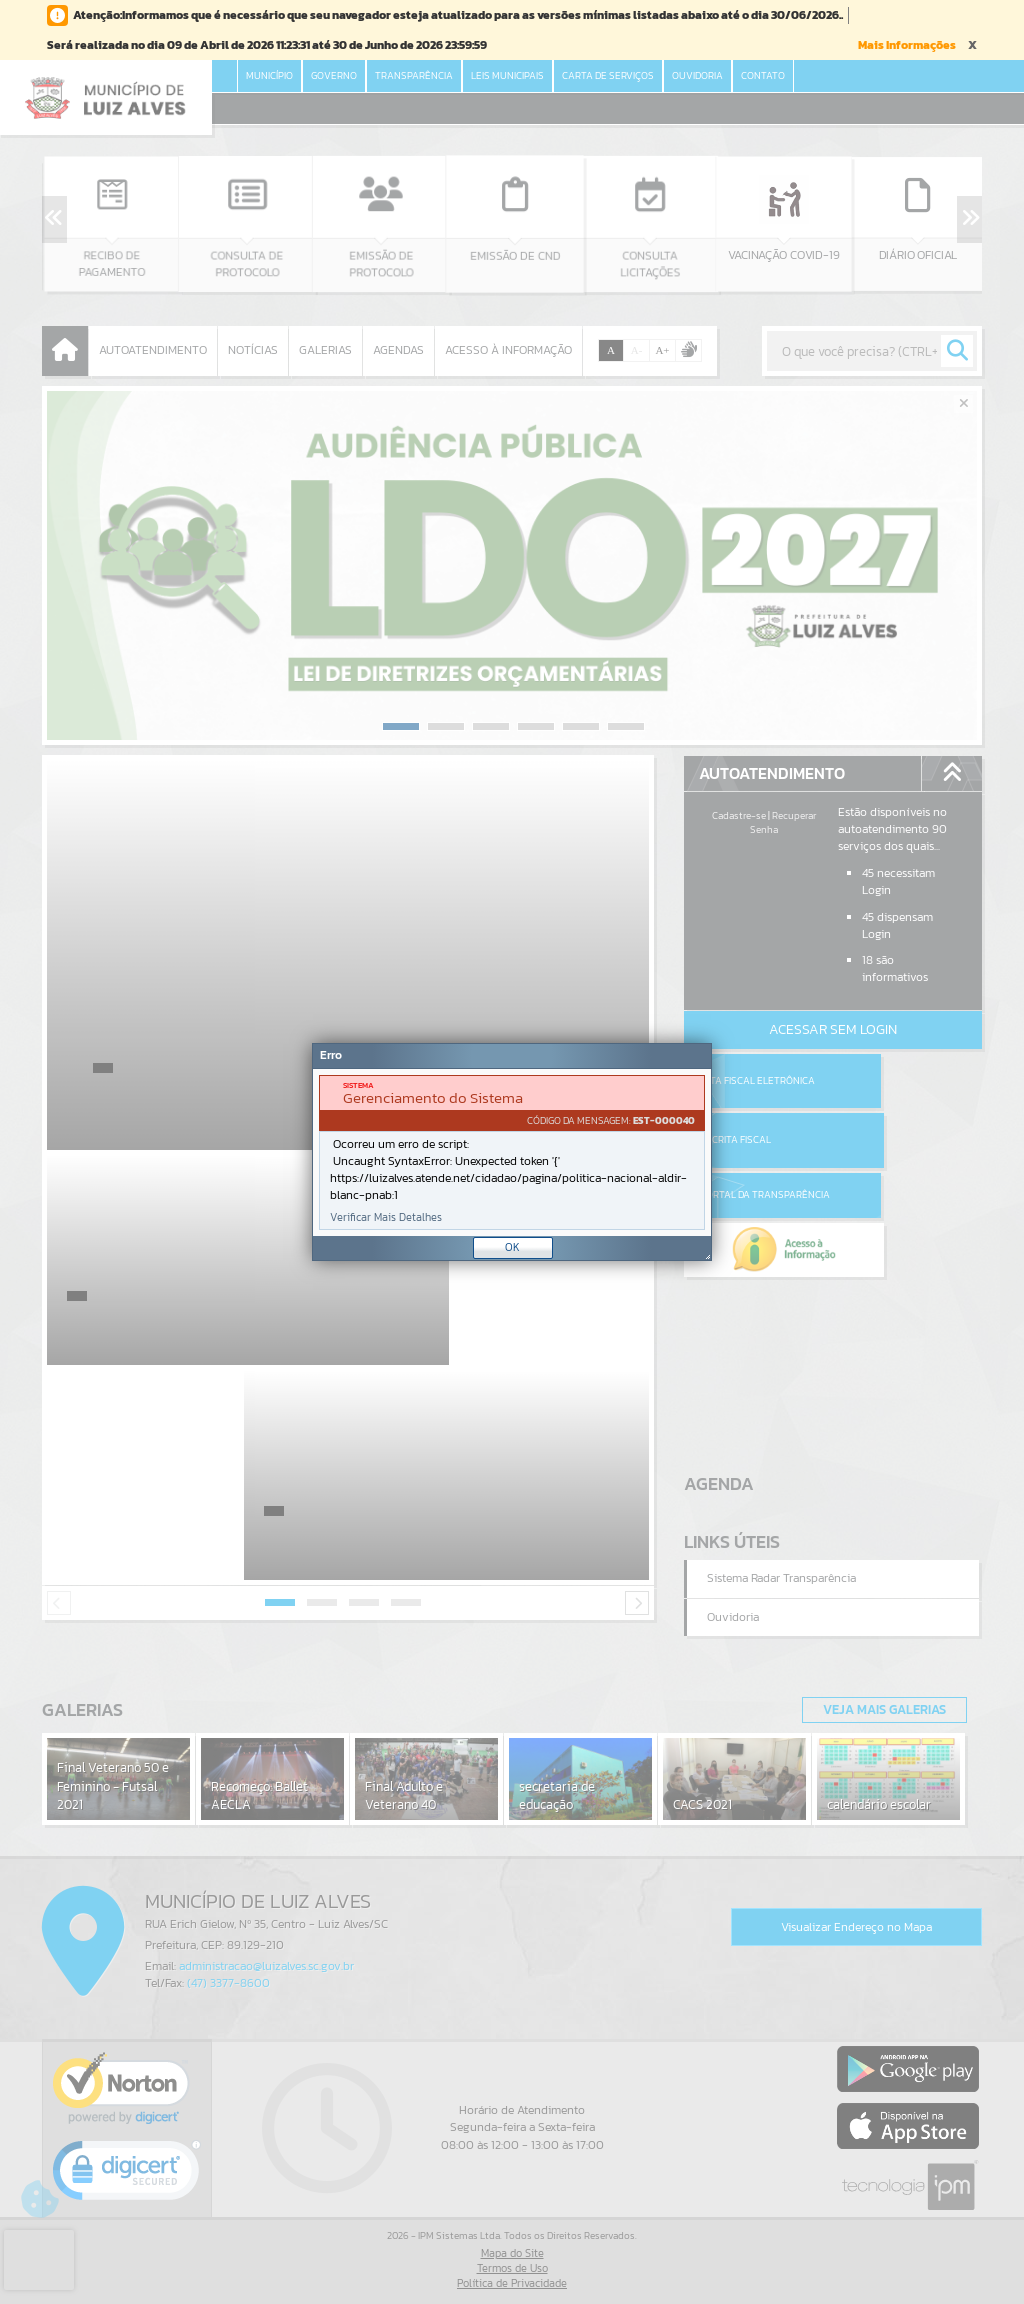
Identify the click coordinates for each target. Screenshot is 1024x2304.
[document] (512, 1152)
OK (512, 1247)
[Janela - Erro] (512, 1152)
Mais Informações (907, 45)
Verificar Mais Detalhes (386, 1217)
